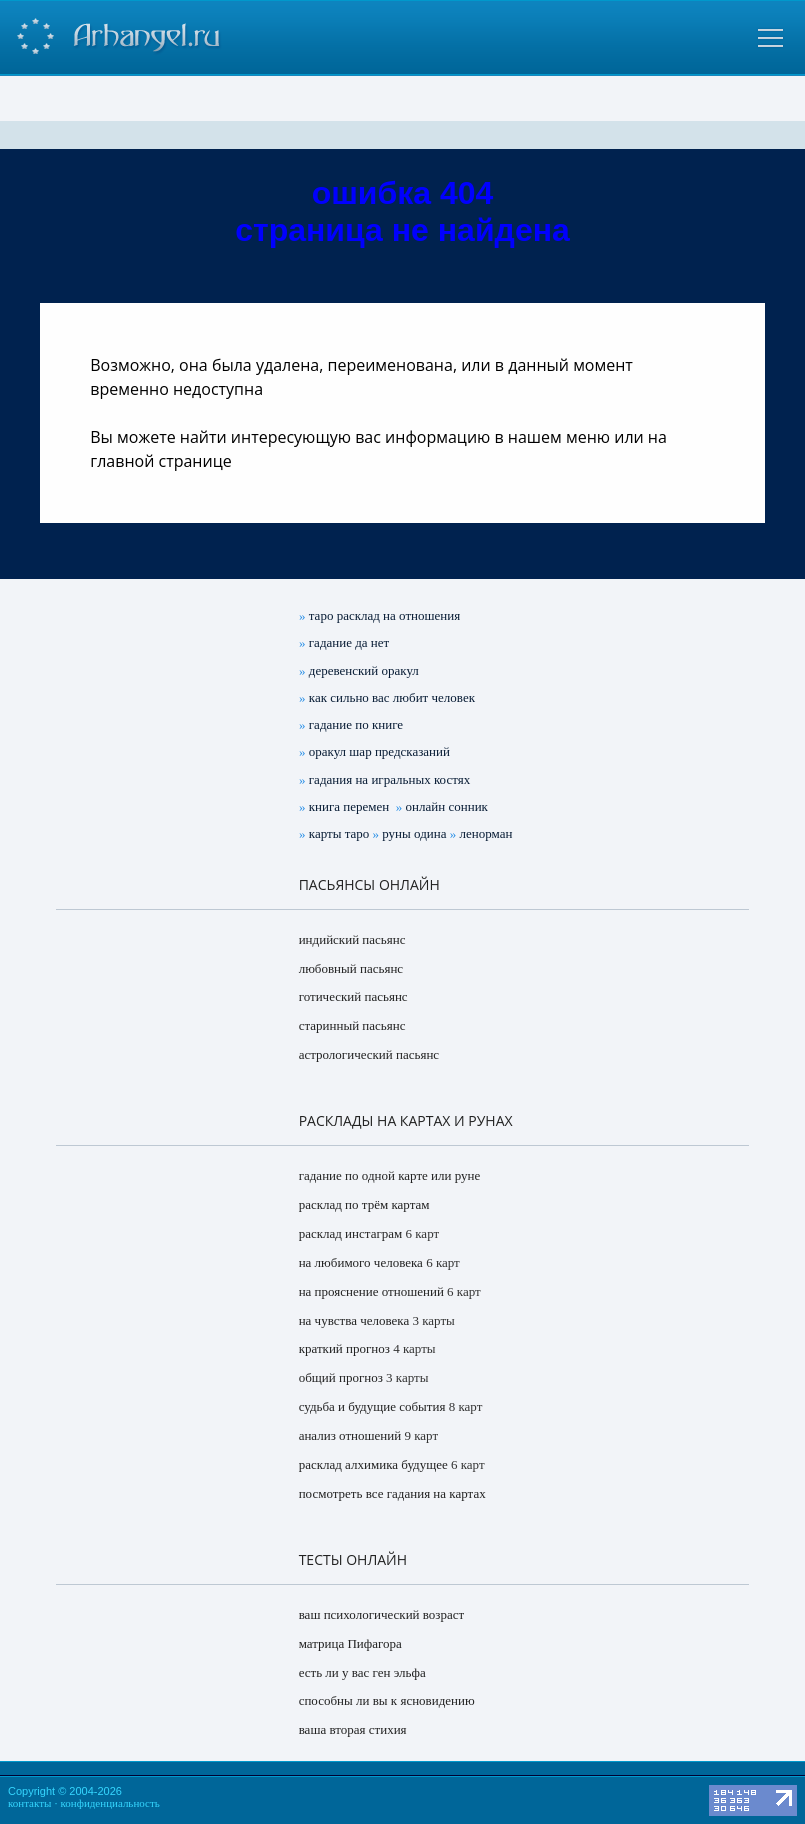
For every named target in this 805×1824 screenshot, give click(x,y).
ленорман (485, 833)
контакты (29, 1803)
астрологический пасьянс (369, 1054)
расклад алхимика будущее (373, 1464)
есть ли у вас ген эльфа (362, 1672)
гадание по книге (356, 724)
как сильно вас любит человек (392, 697)
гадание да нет (349, 642)
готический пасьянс (353, 996)
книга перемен (349, 806)
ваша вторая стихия (353, 1729)
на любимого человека (361, 1262)
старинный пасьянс (352, 1025)
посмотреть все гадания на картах (392, 1493)
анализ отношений (350, 1435)
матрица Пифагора (350, 1643)
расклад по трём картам (364, 1204)
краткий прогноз (344, 1348)
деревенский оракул (364, 670)
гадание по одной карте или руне (390, 1175)
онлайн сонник (447, 806)
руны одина (414, 833)
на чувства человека (354, 1320)
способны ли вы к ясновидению (387, 1700)
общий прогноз (341, 1377)
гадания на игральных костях (389, 779)
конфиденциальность (110, 1803)
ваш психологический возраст (382, 1614)
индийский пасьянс (352, 939)
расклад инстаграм (351, 1233)
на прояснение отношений (371, 1291)
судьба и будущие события (372, 1406)
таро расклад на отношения (384, 615)
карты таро (339, 833)
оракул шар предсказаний (379, 751)
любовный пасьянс (351, 968)
